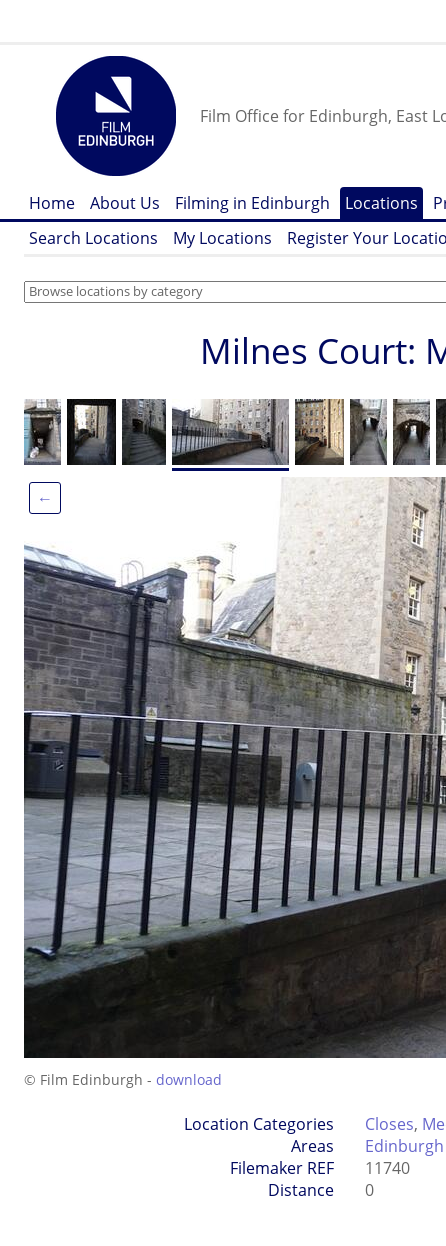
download (189, 1079)
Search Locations (93, 238)
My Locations (222, 238)
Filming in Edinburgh (252, 203)
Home (52, 203)
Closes (389, 1124)
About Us (125, 203)
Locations (381, 203)
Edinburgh (404, 1146)
